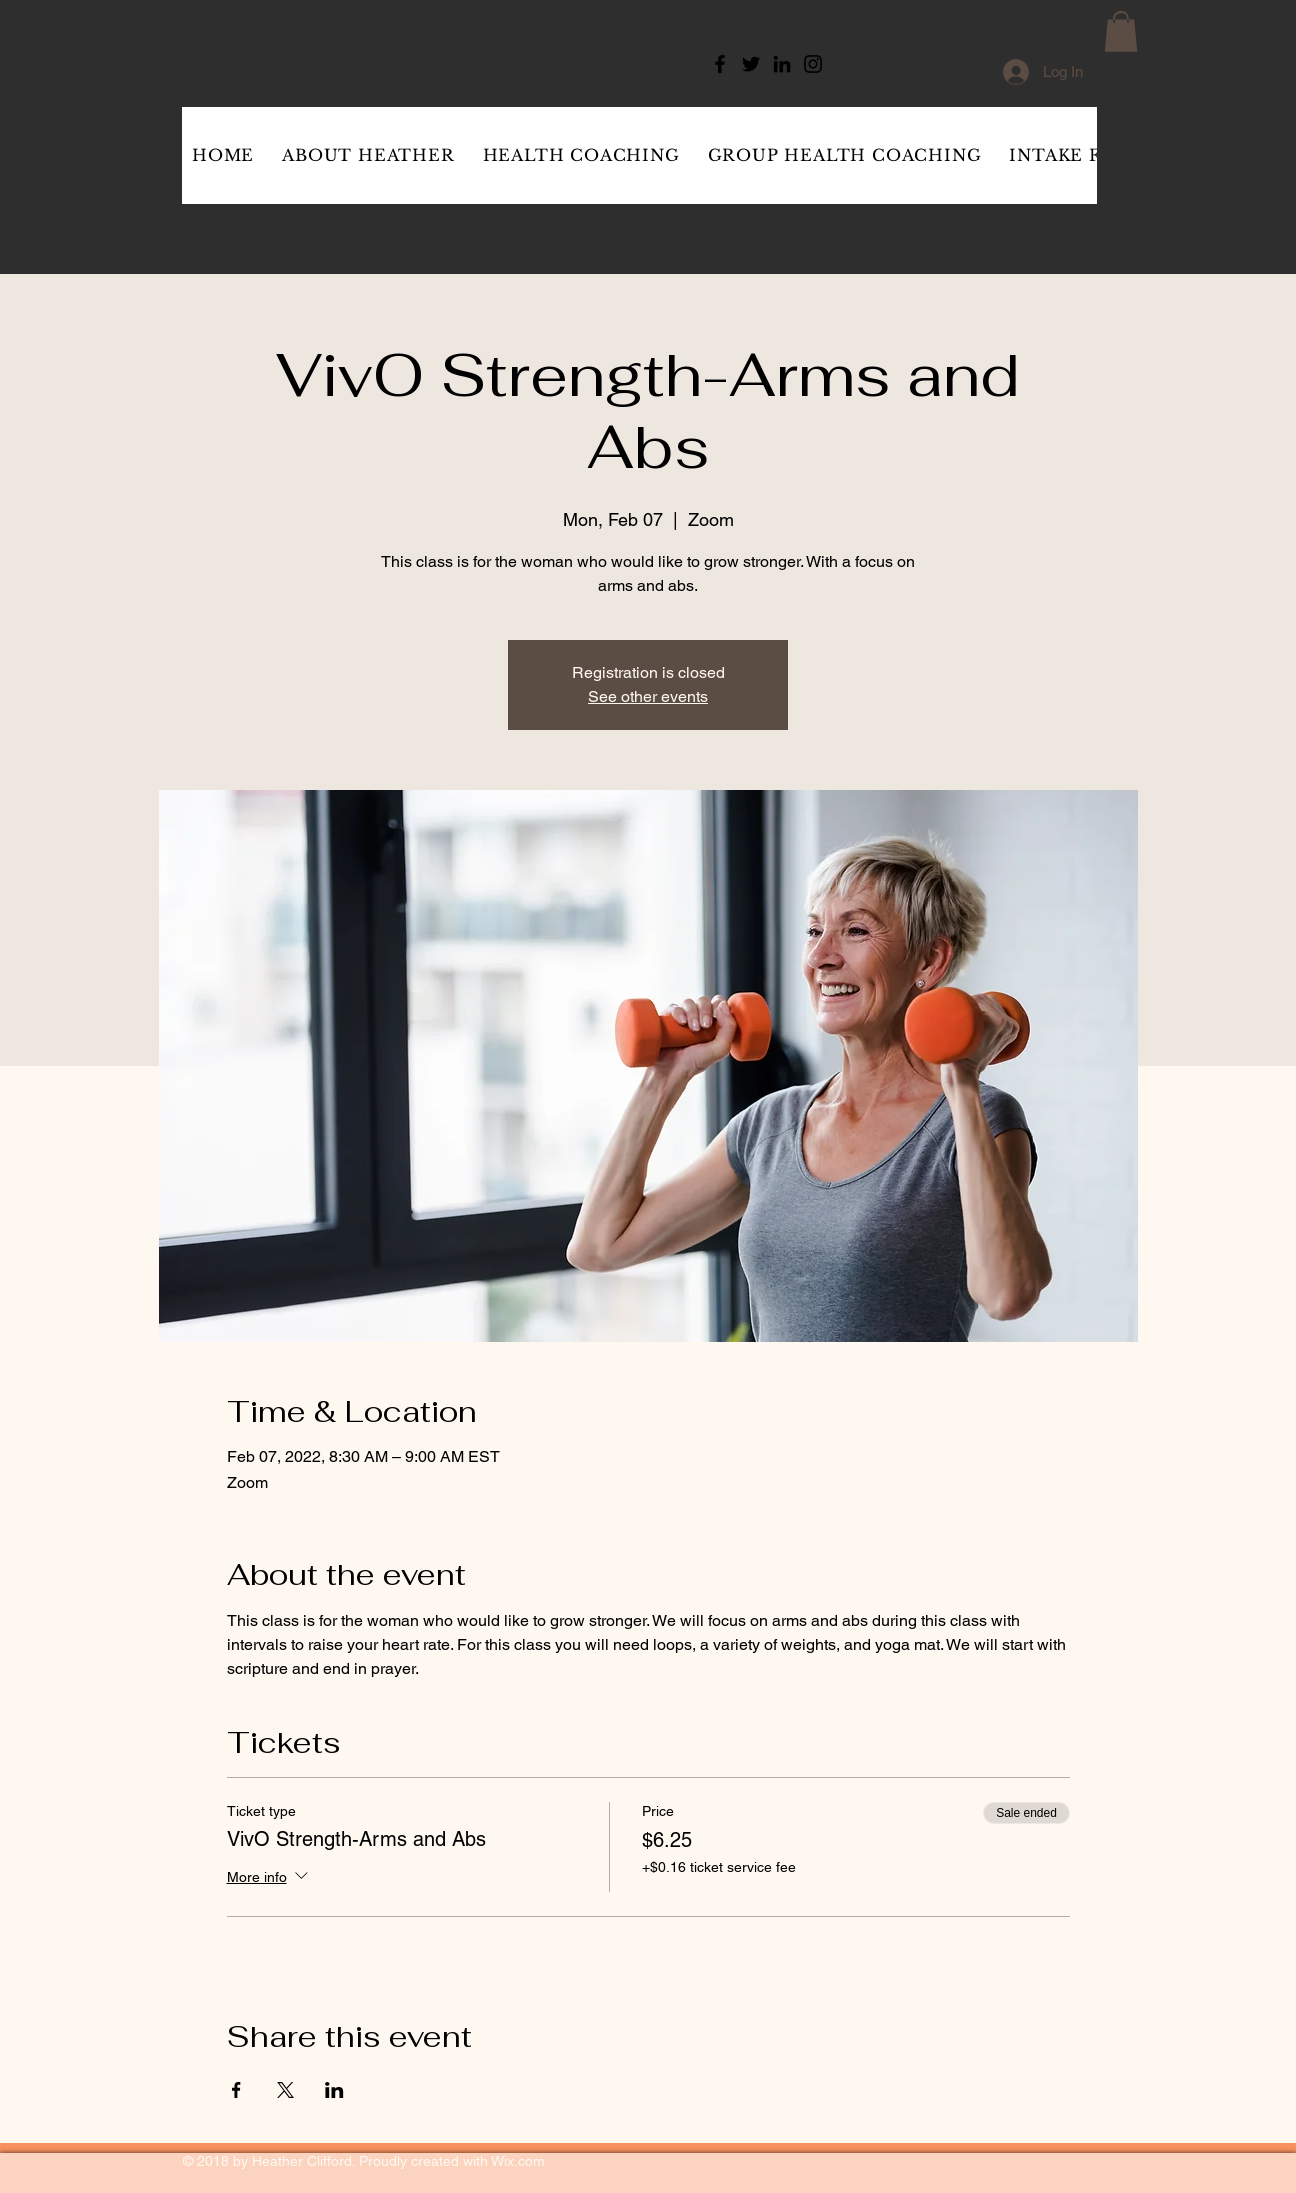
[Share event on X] (285, 2090)
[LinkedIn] (782, 64)
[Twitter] (751, 64)
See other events (648, 696)
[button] (1121, 31)
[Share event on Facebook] (236, 2090)
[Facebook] (720, 64)
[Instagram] (813, 64)
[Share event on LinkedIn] (334, 2090)
